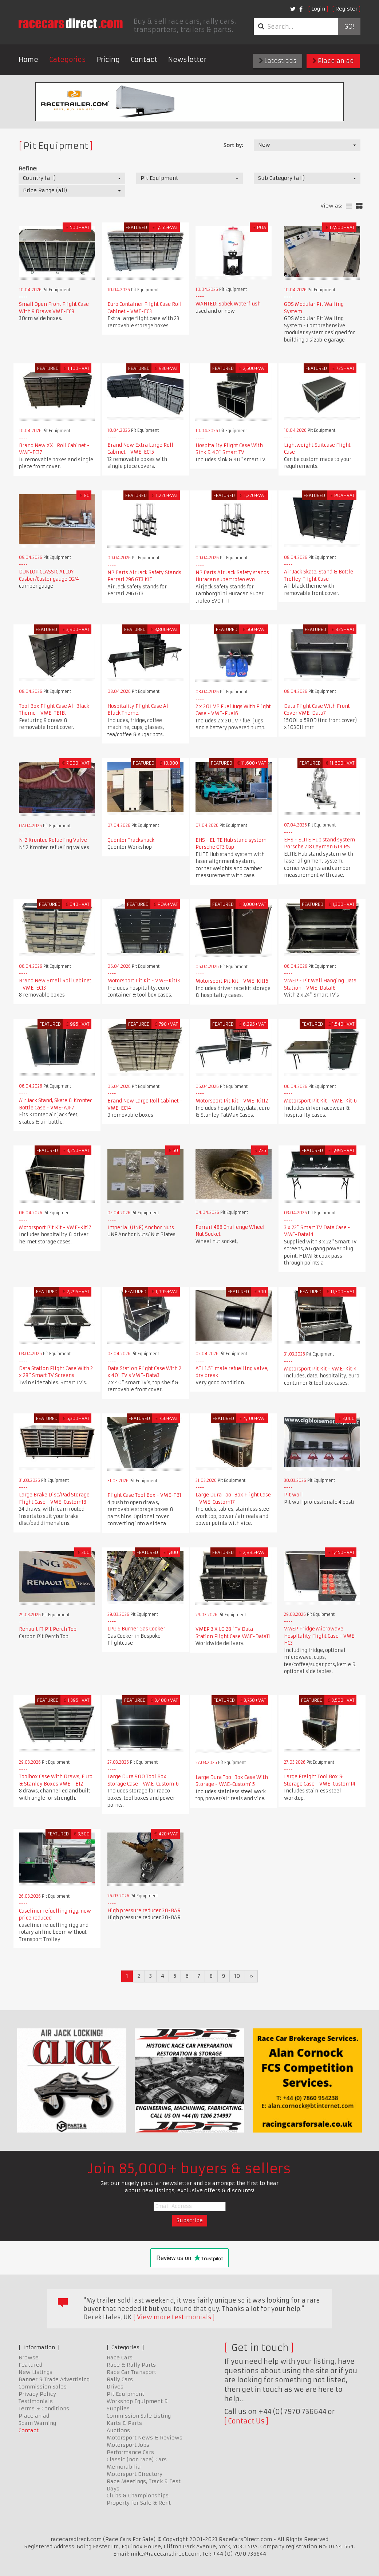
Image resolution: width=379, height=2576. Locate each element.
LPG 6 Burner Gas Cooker (136, 1629)
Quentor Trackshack (130, 840)
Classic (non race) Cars (137, 2459)
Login (318, 8)
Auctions (118, 2430)
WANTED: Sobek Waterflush (228, 304)
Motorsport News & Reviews (144, 2437)
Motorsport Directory (134, 2474)
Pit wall (293, 1495)
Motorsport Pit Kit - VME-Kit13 (143, 981)
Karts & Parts (124, 2423)
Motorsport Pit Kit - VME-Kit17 (55, 1227)
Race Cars (120, 2357)
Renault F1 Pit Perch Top (47, 1629)
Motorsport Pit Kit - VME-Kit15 (232, 981)
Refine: (28, 168)
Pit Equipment (125, 2394)
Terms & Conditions (44, 2408)
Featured (30, 2365)
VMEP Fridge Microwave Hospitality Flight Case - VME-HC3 (320, 1636)
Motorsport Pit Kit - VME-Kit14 (320, 1369)
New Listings (35, 2372)
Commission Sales (43, 2386)
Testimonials (36, 2401)
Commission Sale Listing (139, 2416)
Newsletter (187, 59)
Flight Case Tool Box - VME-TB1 (144, 1495)
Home (28, 59)
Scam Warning (37, 2423)
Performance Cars (130, 2452)
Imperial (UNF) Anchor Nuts (140, 1227)
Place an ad (333, 60)
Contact (144, 59)
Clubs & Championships (138, 2495)
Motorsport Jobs (128, 2445)
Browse (29, 2357)
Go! (349, 26)
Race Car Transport (131, 2372)
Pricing (108, 59)
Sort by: (233, 145)
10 (237, 1976)
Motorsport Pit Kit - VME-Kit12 (232, 1101)
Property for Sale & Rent (139, 2503)
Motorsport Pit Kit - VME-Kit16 (320, 1101)
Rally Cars (120, 2379)
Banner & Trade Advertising (54, 2379)
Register (346, 8)
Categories (67, 59)
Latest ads (277, 60)
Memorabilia (124, 2466)
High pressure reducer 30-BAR (144, 1911)
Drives (115, 2386)
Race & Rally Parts (131, 2365)
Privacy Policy (37, 2394)
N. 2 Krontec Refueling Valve (53, 840)
